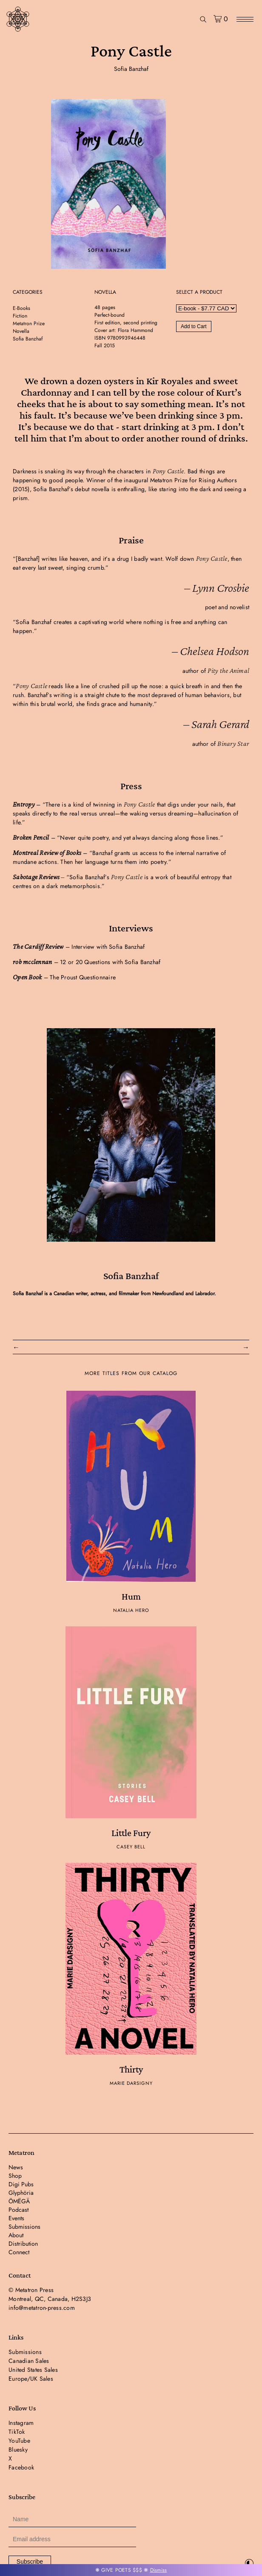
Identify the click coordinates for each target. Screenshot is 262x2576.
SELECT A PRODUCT (199, 292)
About (16, 2235)
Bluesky (18, 2449)
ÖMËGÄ (19, 2201)
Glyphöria (21, 2192)
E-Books (21, 308)
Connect (19, 2252)
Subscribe (30, 2561)
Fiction (20, 316)
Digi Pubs (21, 2184)
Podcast (18, 2209)
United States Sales (33, 2369)
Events (16, 2218)
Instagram (21, 2423)
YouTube (19, 2440)
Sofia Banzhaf (131, 69)
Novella (21, 331)
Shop (15, 2175)
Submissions (24, 2226)
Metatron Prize (29, 323)
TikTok (17, 2431)
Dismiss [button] (158, 2570)
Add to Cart (194, 326)
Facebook (21, 2467)
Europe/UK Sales (31, 2378)
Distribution (23, 2243)
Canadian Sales (29, 2361)
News (16, 2167)
